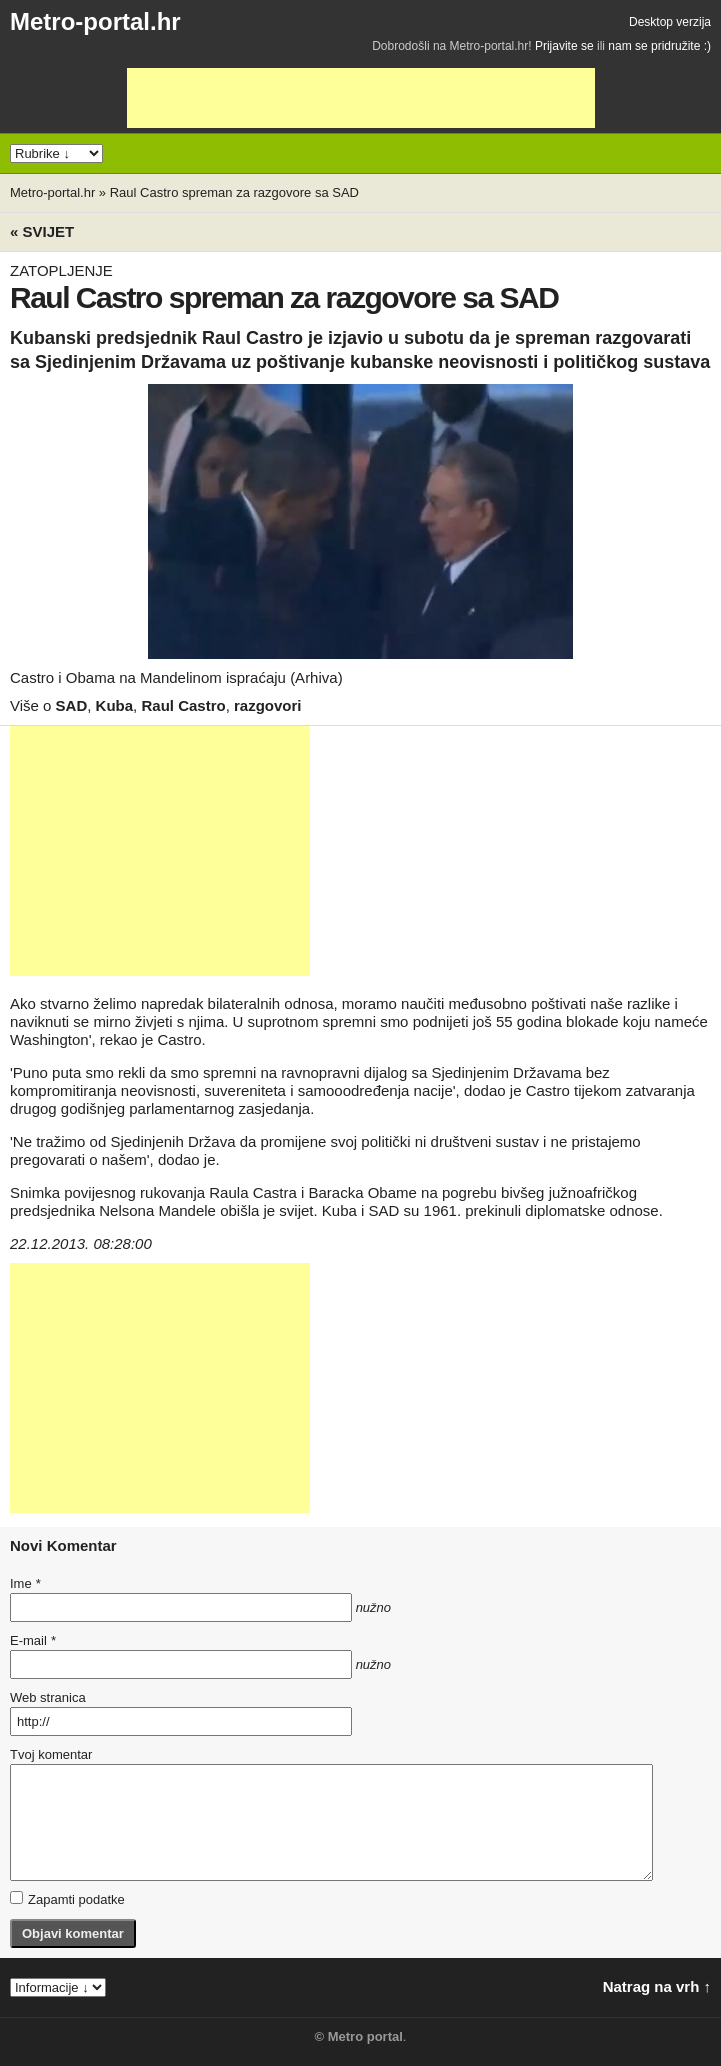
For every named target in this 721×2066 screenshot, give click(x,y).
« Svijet (42, 231)
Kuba (115, 705)
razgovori (268, 705)
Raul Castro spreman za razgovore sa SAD (234, 192)
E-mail (33, 1640)
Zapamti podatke (67, 1899)
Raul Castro (183, 705)
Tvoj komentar (51, 1754)
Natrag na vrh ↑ (657, 1986)
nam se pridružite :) (659, 46)
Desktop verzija (670, 22)
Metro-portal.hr (95, 21)
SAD (72, 705)
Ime (25, 1583)
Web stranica (48, 1697)
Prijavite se (564, 46)
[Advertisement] (361, 98)
